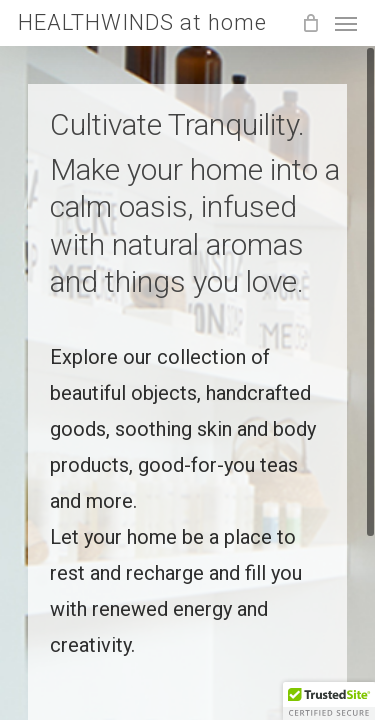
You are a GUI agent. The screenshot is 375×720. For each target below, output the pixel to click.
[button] (329, 701)
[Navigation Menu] (346, 23)
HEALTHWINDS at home (142, 23)
